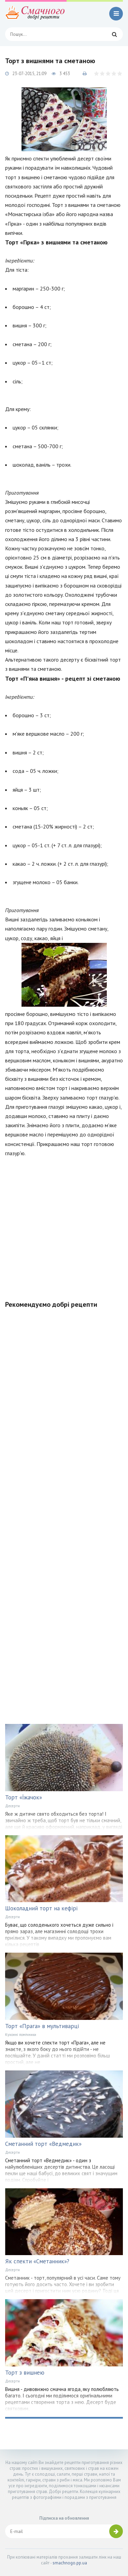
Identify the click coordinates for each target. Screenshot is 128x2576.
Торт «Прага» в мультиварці (42, 2026)
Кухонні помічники (20, 2034)
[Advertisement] (64, 1224)
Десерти (12, 1805)
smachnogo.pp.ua (70, 2563)
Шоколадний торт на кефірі (41, 1908)
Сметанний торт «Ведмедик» (43, 2144)
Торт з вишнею (24, 2372)
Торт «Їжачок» (23, 1797)
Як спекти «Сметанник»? (37, 2261)
